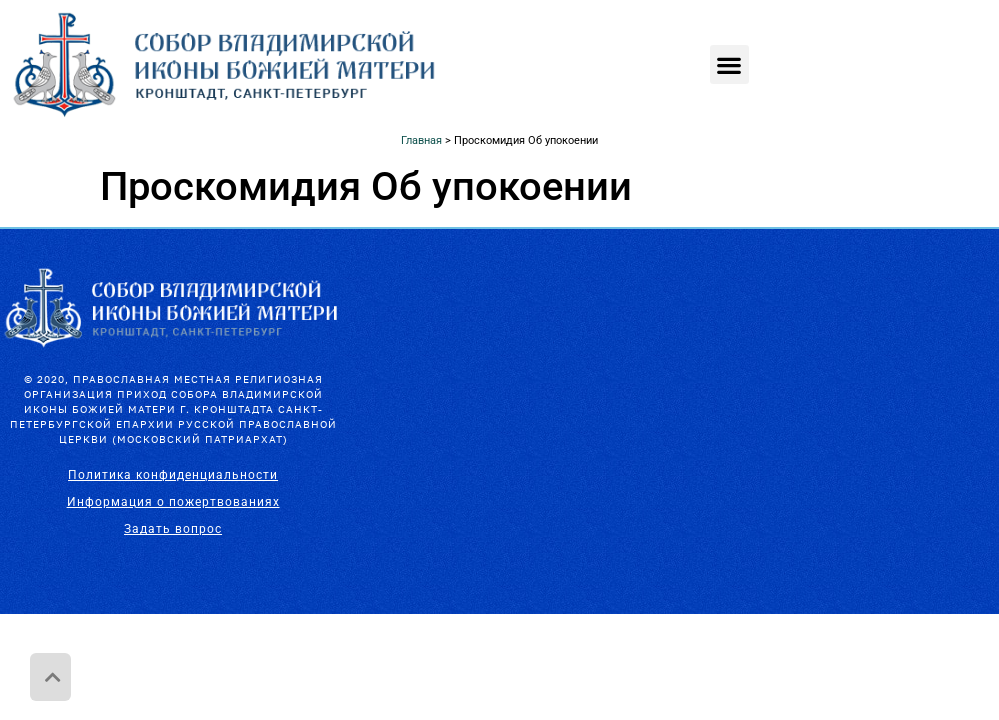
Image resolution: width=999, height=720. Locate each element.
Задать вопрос (173, 529)
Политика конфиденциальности (173, 475)
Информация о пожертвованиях (173, 502)
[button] (729, 64)
